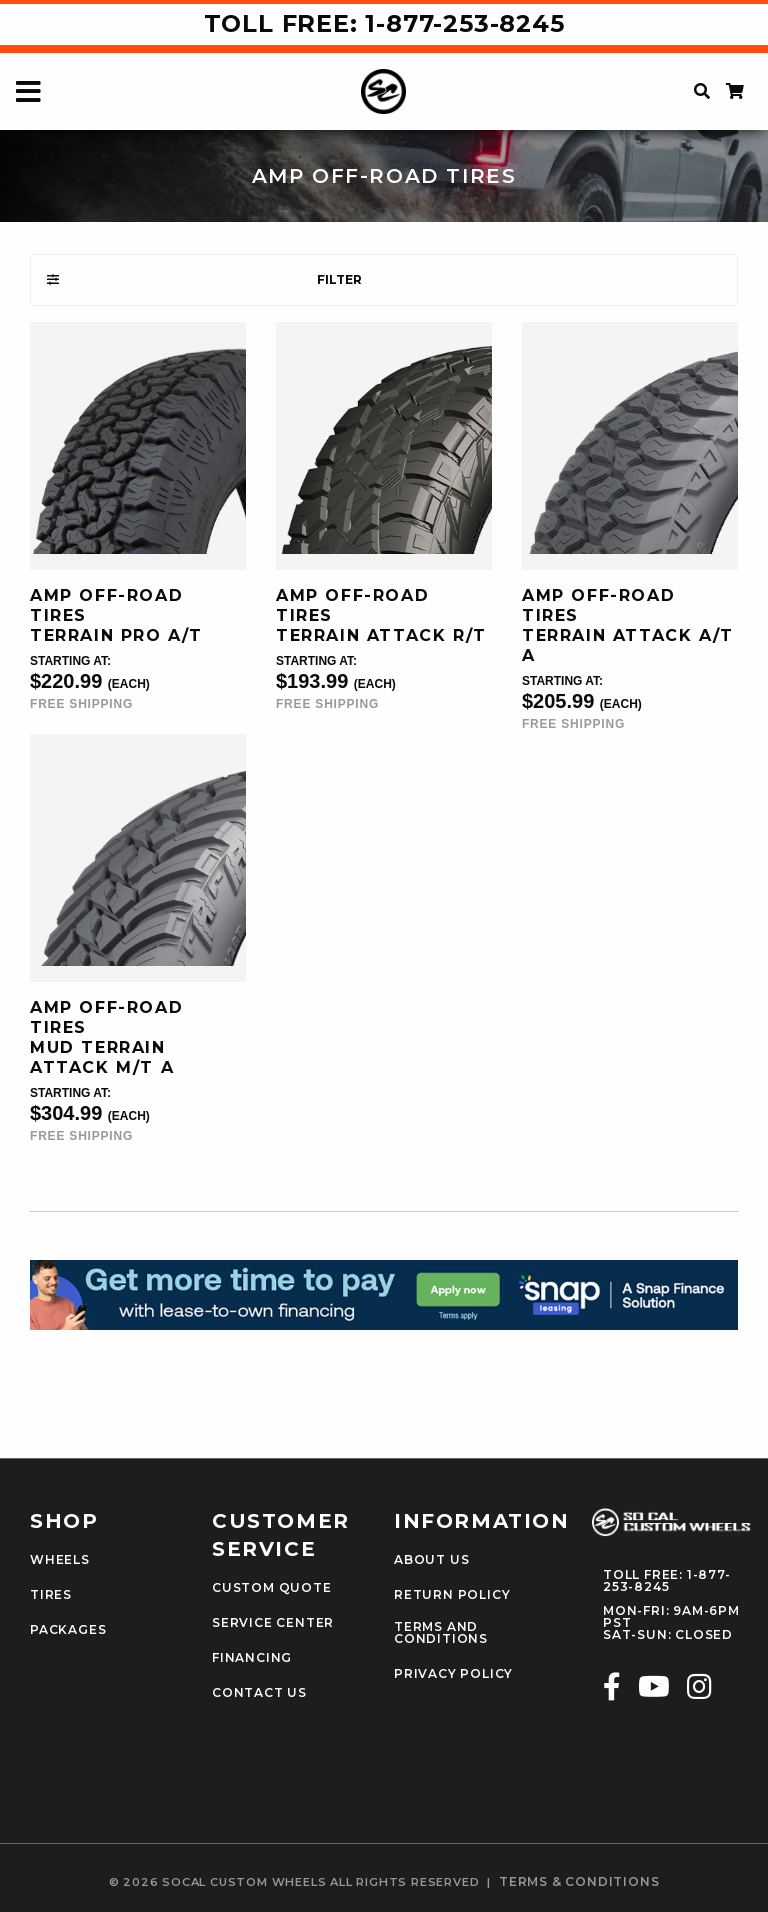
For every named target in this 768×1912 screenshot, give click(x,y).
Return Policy (452, 1595)
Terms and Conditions (441, 1633)
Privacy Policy (453, 1674)
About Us (431, 1560)
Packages (68, 1630)
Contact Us (259, 1693)
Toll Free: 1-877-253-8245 (384, 23)
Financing (252, 1658)
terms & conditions (579, 1882)
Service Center (273, 1623)
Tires (51, 1595)
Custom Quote (272, 1588)
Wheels (60, 1560)
